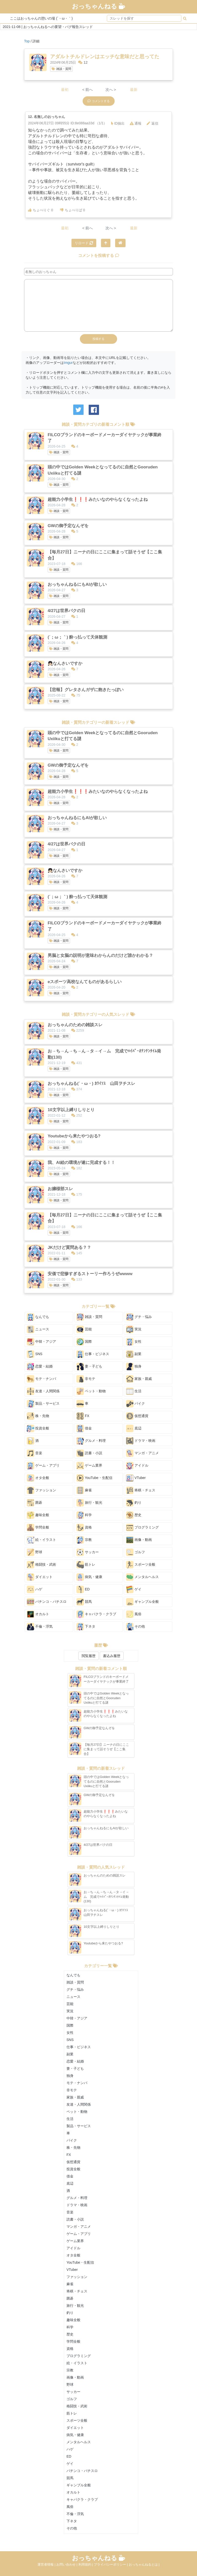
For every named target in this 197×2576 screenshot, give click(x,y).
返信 (152, 123)
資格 (84, 1527)
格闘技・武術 (41, 1564)
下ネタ (85, 1626)
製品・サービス (43, 1403)
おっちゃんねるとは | (144, 2564)
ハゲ (34, 1589)
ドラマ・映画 (140, 1441)
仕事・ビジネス (92, 1354)
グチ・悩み (139, 1317)
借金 (84, 1428)
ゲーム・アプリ (43, 1465)
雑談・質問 (61, 69)
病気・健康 (89, 1577)
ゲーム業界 (89, 1465)
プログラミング (142, 1527)
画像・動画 (139, 1540)
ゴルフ (135, 1552)
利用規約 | (86, 2564)
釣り (133, 1502)
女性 (133, 1341)
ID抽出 (118, 123)
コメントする (99, 101)
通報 (135, 123)
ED (83, 1589)
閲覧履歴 (89, 1656)
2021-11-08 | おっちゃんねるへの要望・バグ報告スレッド (48, 27)
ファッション (41, 1490)
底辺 (133, 1428)
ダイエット (40, 1577)
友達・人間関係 (43, 1391)
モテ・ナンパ (41, 1379)
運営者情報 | (46, 2564)
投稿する (98, 339)
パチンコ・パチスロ (46, 1602)
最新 (133, 89)
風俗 (133, 1614)
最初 (64, 89)
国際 (84, 1341)
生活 (133, 1391)
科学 (84, 1515)
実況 (133, 1329)
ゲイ (133, 1589)
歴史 (133, 1515)
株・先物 (38, 1416)
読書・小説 (89, 1453)
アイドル (137, 1465)
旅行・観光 (89, 1502)
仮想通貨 (137, 1416)
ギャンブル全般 (142, 1602)
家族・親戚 (139, 1379)
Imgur (68, 363)
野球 (34, 1552)
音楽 (34, 1453)
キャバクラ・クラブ (96, 1614)
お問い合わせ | (67, 2564)
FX (82, 1416)
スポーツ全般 (140, 1564)
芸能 (84, 1329)
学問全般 (38, 1527)
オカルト (38, 1614)
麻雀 (84, 1490)
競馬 (84, 1602)
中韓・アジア (41, 1341)
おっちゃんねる (98, 6)
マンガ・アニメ (142, 1453)
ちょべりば (72, 210)
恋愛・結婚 (40, 1366)
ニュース (38, 1329)
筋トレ (85, 1564)
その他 (135, 1626)
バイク (135, 1403)
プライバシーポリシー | (111, 2564)
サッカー (87, 1552)
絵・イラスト (41, 1540)
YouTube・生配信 (94, 1478)
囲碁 (34, 1502)
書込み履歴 (111, 1656)
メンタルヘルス (142, 1577)
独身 (133, 1366)
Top (27, 41)
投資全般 (38, 1428)
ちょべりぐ (40, 210)
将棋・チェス (140, 1490)
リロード (84, 243)
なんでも (38, 1317)
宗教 (84, 1540)
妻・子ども (89, 1366)
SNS (34, 1354)
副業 (133, 1354)
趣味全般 (38, 1515)
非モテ (85, 1379)
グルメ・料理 (91, 1441)
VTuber (136, 1478)
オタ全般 (38, 1478)
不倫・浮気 (40, 1626)
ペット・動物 (91, 1391)
